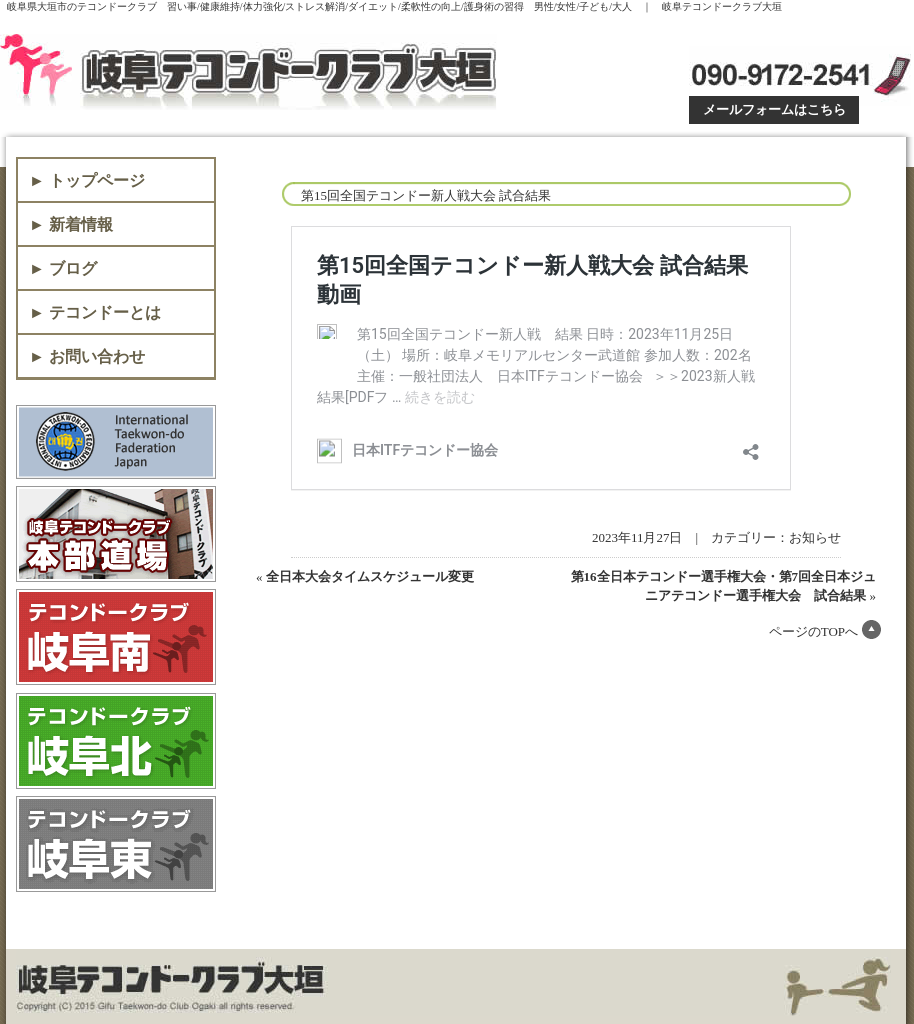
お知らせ (815, 537)
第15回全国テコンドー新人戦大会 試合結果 (426, 195)
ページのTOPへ (813, 631)
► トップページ (87, 180)
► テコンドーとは (95, 312)
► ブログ (63, 268)
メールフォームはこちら (774, 109)
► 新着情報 (71, 224)
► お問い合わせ (87, 356)
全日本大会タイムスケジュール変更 (370, 576)
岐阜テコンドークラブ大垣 (252, 72)
